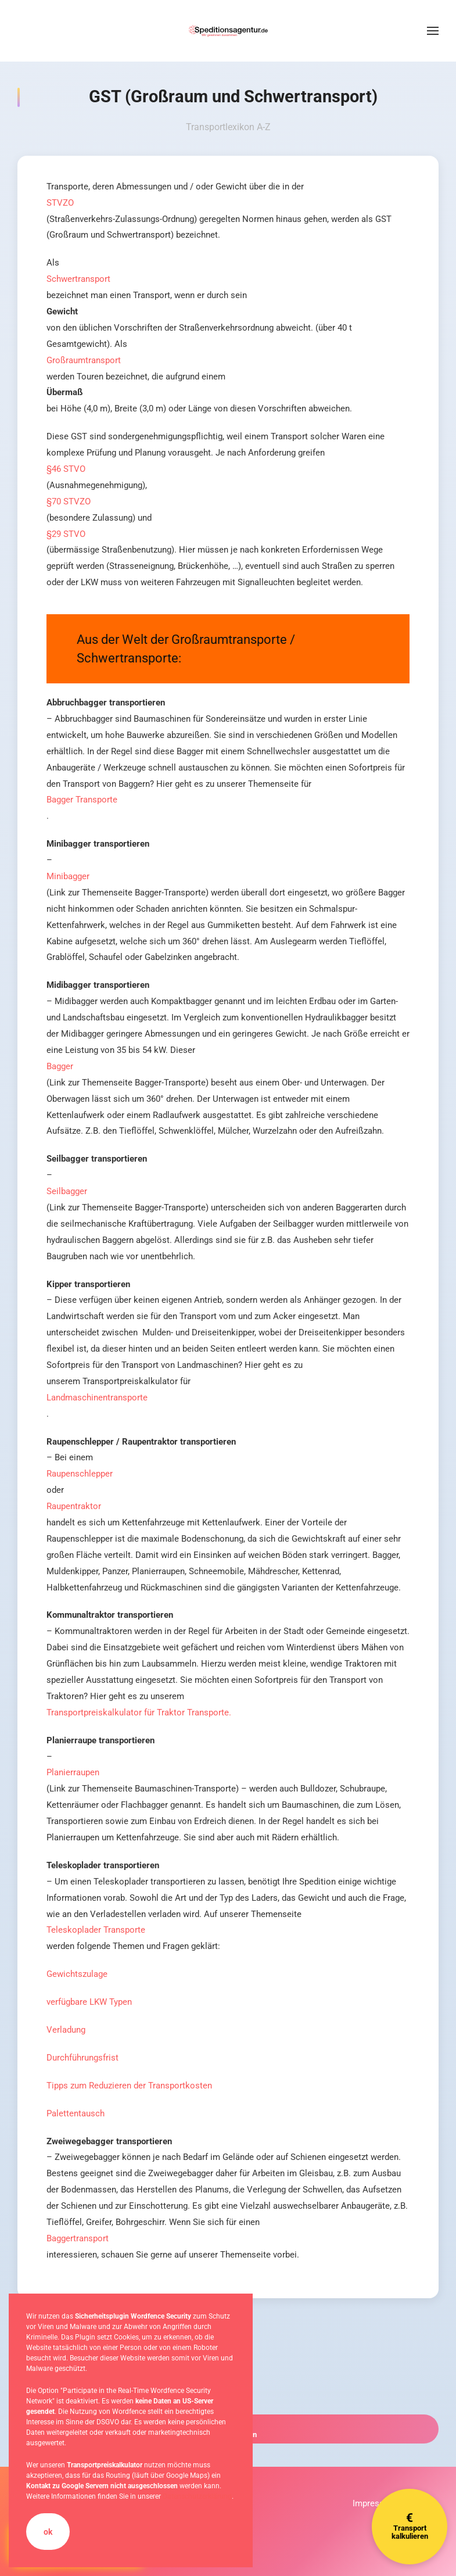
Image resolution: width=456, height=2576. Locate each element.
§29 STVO (65, 534)
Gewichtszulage (76, 1974)
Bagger (59, 1066)
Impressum (374, 2503)
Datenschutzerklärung (197, 2496)
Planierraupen (72, 1772)
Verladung (65, 2030)
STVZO (60, 203)
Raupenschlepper (79, 1473)
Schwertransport (78, 279)
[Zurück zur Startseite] (228, 31)
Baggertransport (77, 2238)
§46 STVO (65, 469)
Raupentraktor (73, 1506)
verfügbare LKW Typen (89, 2002)
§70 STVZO (68, 501)
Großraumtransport (83, 360)
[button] (433, 31)
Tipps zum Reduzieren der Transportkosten (129, 2085)
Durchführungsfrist (82, 2057)
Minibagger (67, 876)
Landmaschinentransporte (97, 1397)
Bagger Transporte (81, 799)
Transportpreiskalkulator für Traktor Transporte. (138, 1712)
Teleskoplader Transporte (95, 1930)
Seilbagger (66, 1191)
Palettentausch (75, 2113)
